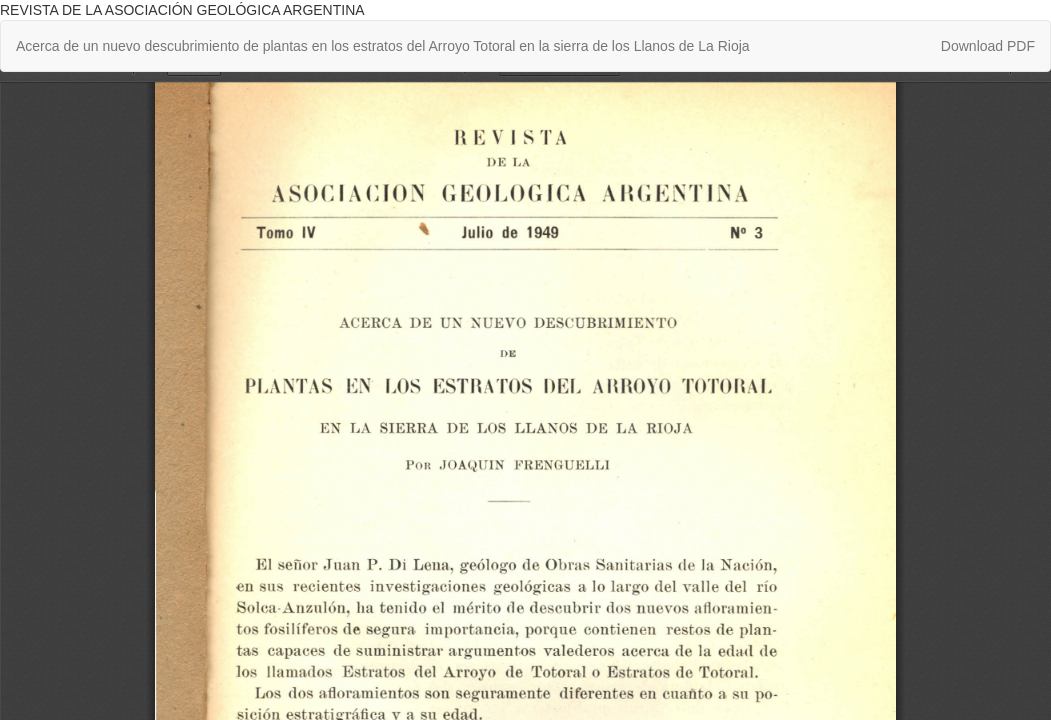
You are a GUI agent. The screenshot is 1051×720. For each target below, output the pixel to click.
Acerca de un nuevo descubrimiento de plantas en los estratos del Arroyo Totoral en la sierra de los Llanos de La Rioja (383, 46)
